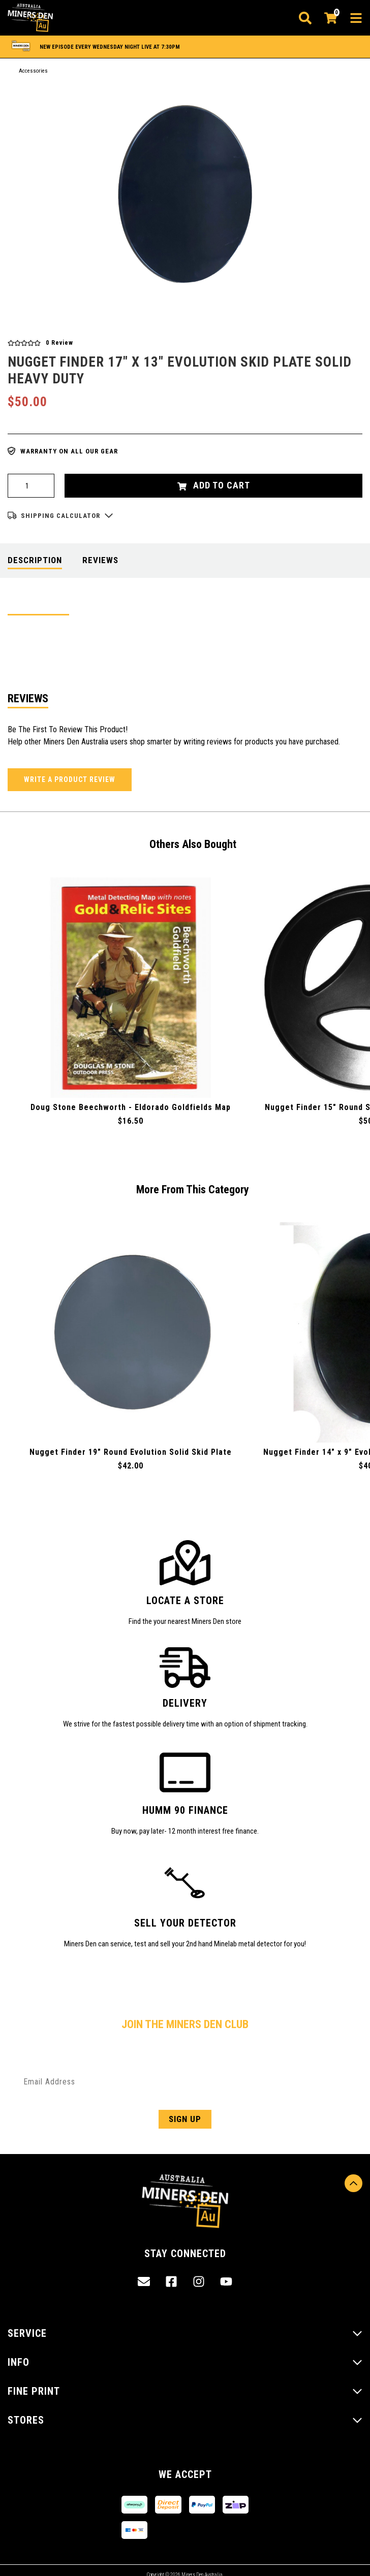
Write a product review (69, 779)
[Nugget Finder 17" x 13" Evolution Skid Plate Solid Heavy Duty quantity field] (31, 486)
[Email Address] (185, 2082)
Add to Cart (213, 485)
